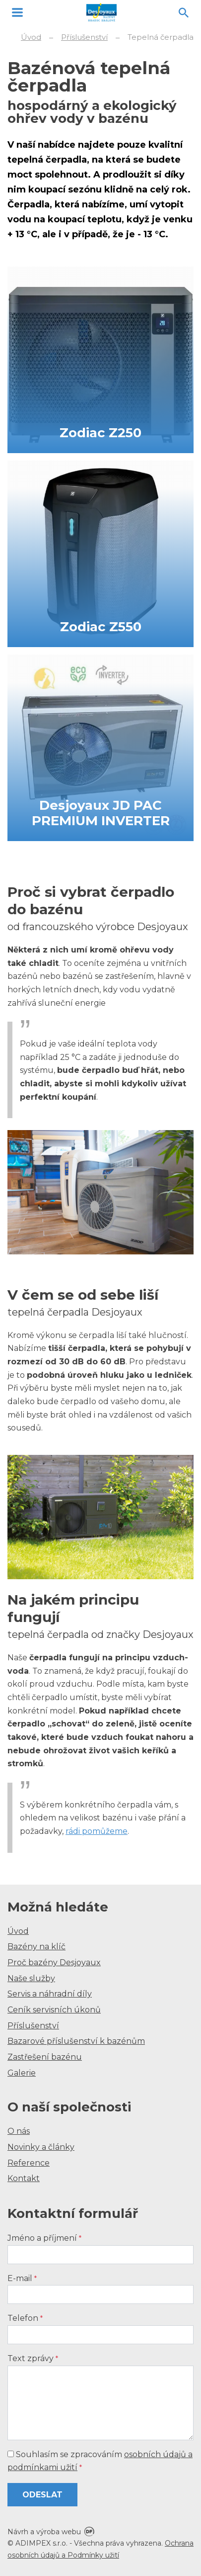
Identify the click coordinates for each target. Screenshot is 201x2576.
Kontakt (23, 2178)
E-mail (22, 2278)
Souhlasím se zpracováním (100, 2461)
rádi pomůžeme (97, 1831)
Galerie (21, 2073)
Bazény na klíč (36, 1946)
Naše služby (31, 1978)
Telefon (25, 2318)
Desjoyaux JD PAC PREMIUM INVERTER (101, 813)
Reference (28, 2163)
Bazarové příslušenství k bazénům (76, 2041)
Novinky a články (40, 2147)
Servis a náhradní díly (49, 1994)
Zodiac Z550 (100, 627)
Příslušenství (33, 2025)
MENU (17, 12)
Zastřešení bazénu (44, 2057)
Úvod (18, 1931)
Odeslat (42, 2494)
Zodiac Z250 (100, 433)
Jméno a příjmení (44, 2238)
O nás (18, 2131)
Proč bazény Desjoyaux (54, 1962)
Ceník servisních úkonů (54, 2009)
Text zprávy (32, 2358)
